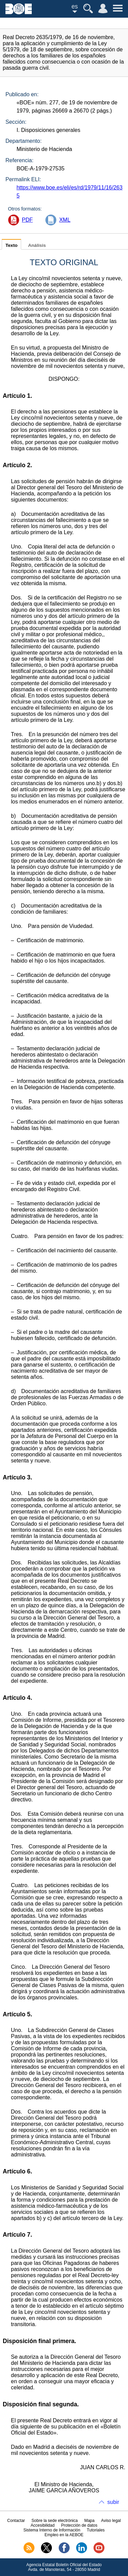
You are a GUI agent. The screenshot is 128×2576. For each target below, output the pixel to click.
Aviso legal (111, 2520)
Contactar (16, 2520)
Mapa (89, 2520)
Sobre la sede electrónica (54, 2520)
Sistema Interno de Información (51, 2530)
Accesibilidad (43, 2525)
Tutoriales (95, 2530)
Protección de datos (79, 2525)
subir (113, 2502)
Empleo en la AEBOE (63, 2534)
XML (64, 220)
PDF (27, 220)
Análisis (37, 245)
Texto (11, 245)
